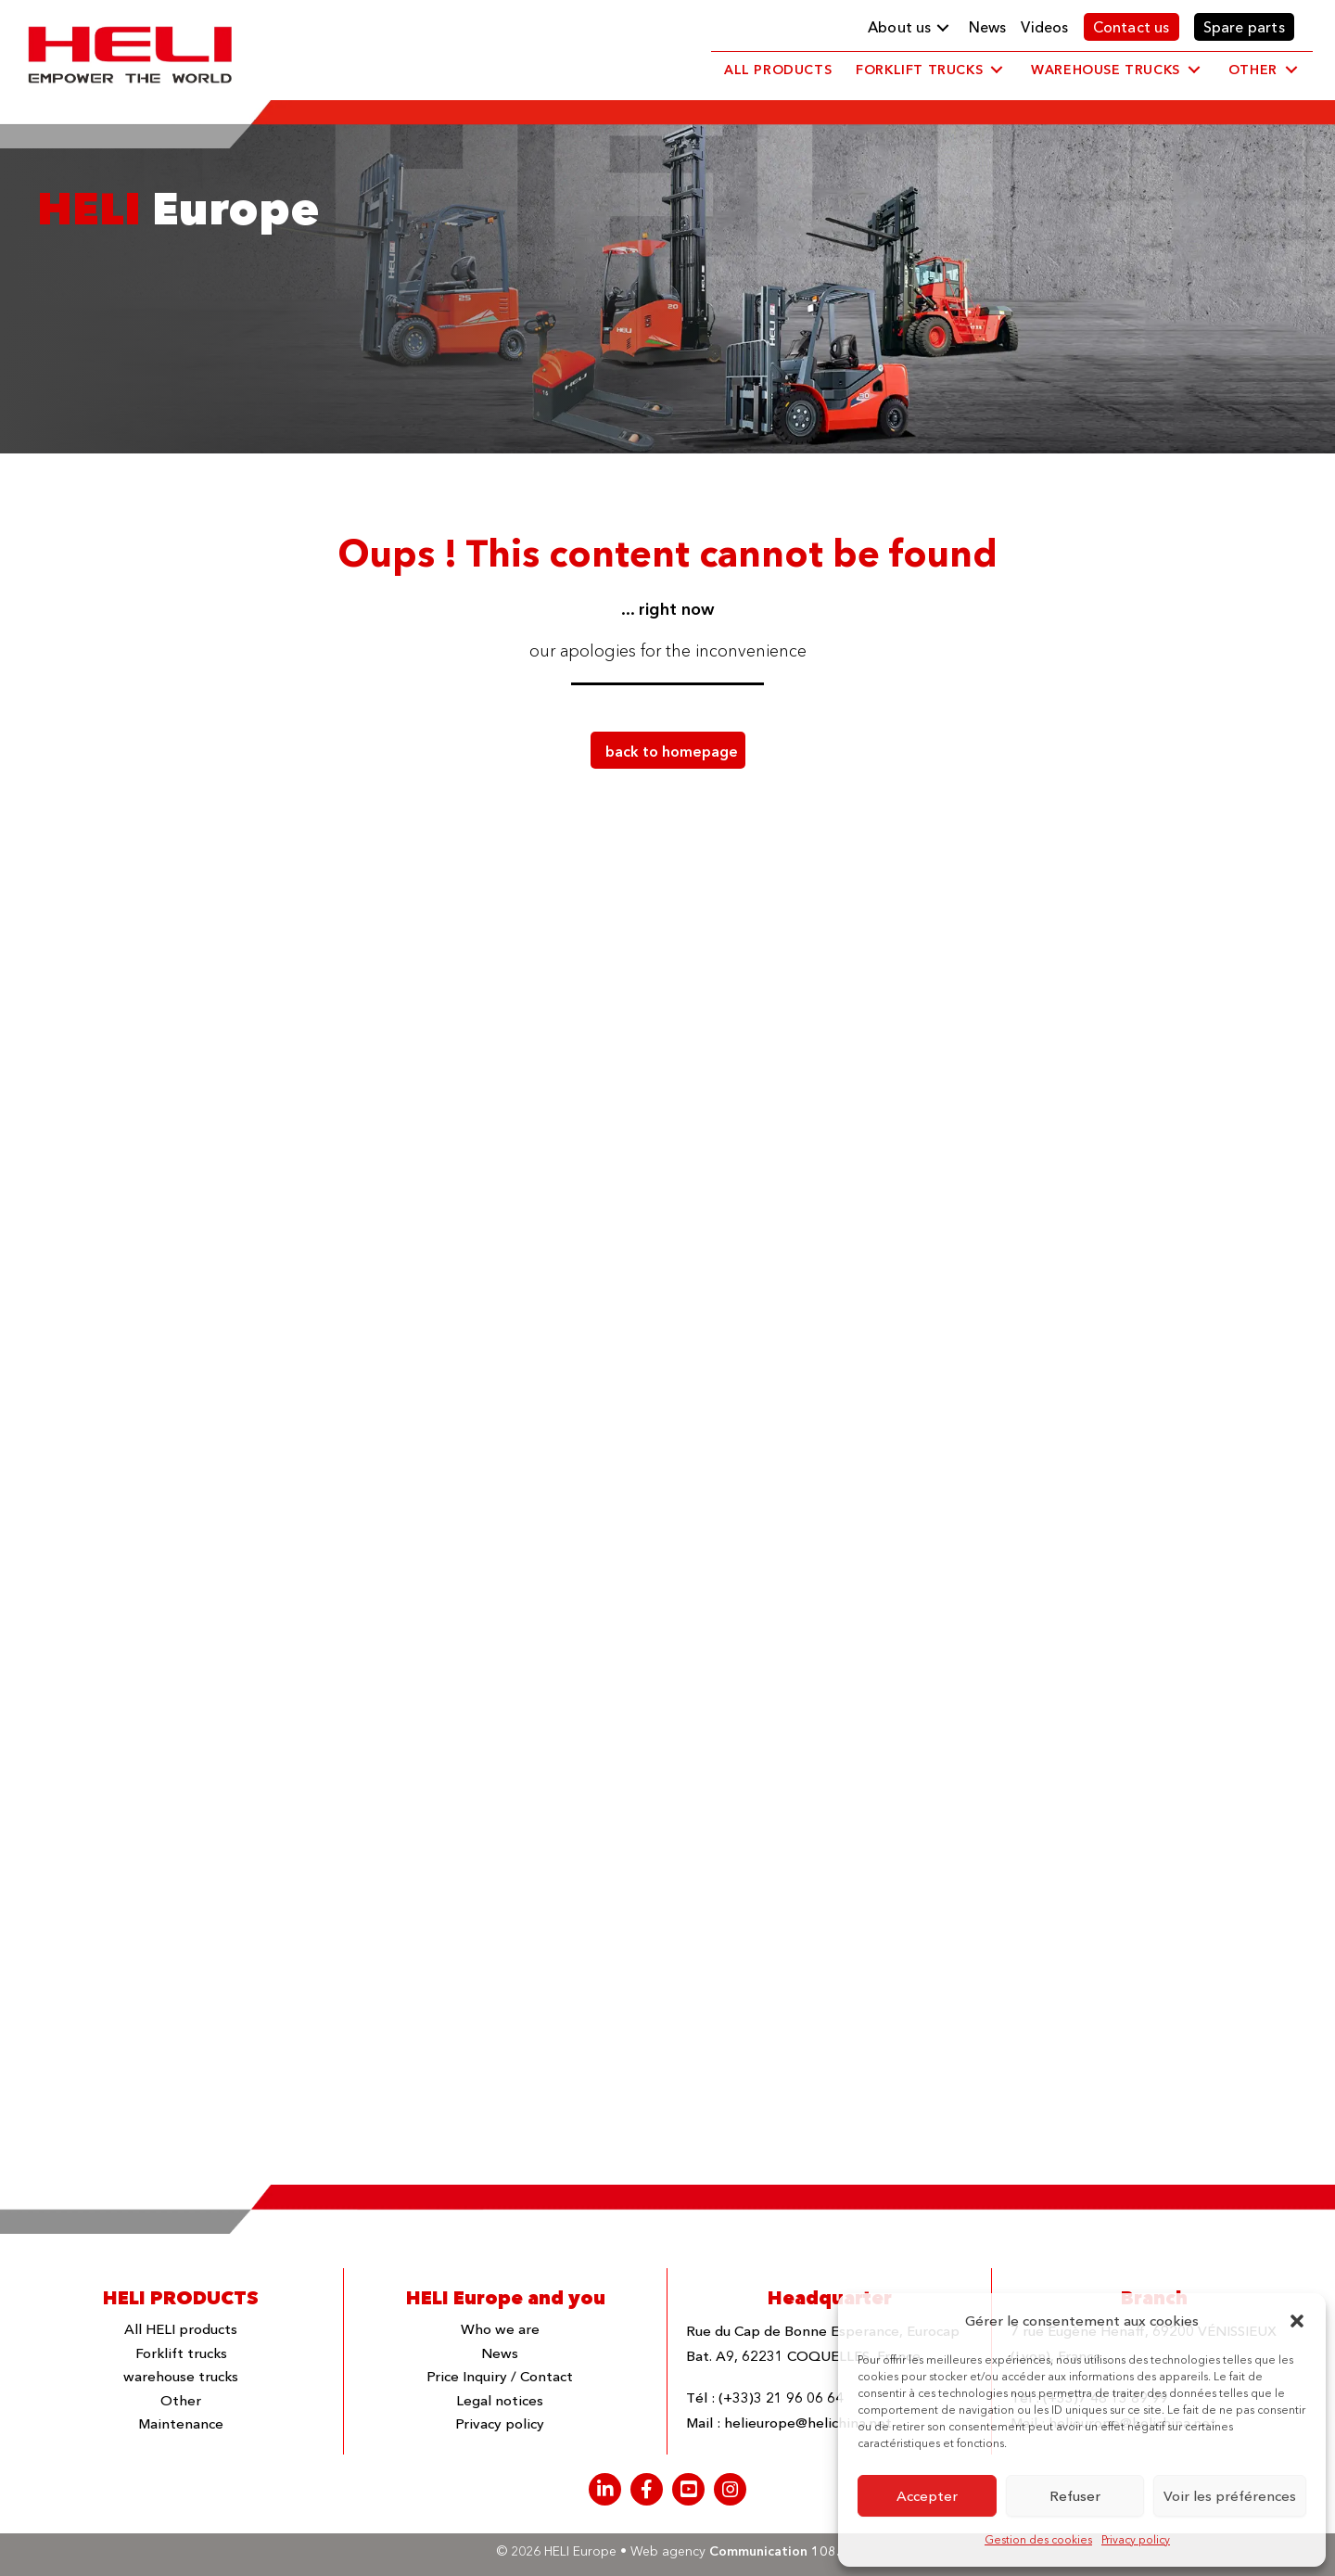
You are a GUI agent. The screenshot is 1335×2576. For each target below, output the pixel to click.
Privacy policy (1135, 2539)
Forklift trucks (181, 2353)
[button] (1297, 2321)
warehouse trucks (180, 2376)
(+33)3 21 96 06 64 (781, 2397)
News (499, 2353)
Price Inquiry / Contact (499, 2376)
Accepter (927, 2496)
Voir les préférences (1229, 2496)
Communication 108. (774, 2551)
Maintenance (180, 2423)
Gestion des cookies (1038, 2539)
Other (180, 2400)
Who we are (500, 2329)
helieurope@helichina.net (808, 2422)
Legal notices (499, 2400)
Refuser (1074, 2496)
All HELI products (180, 2329)
